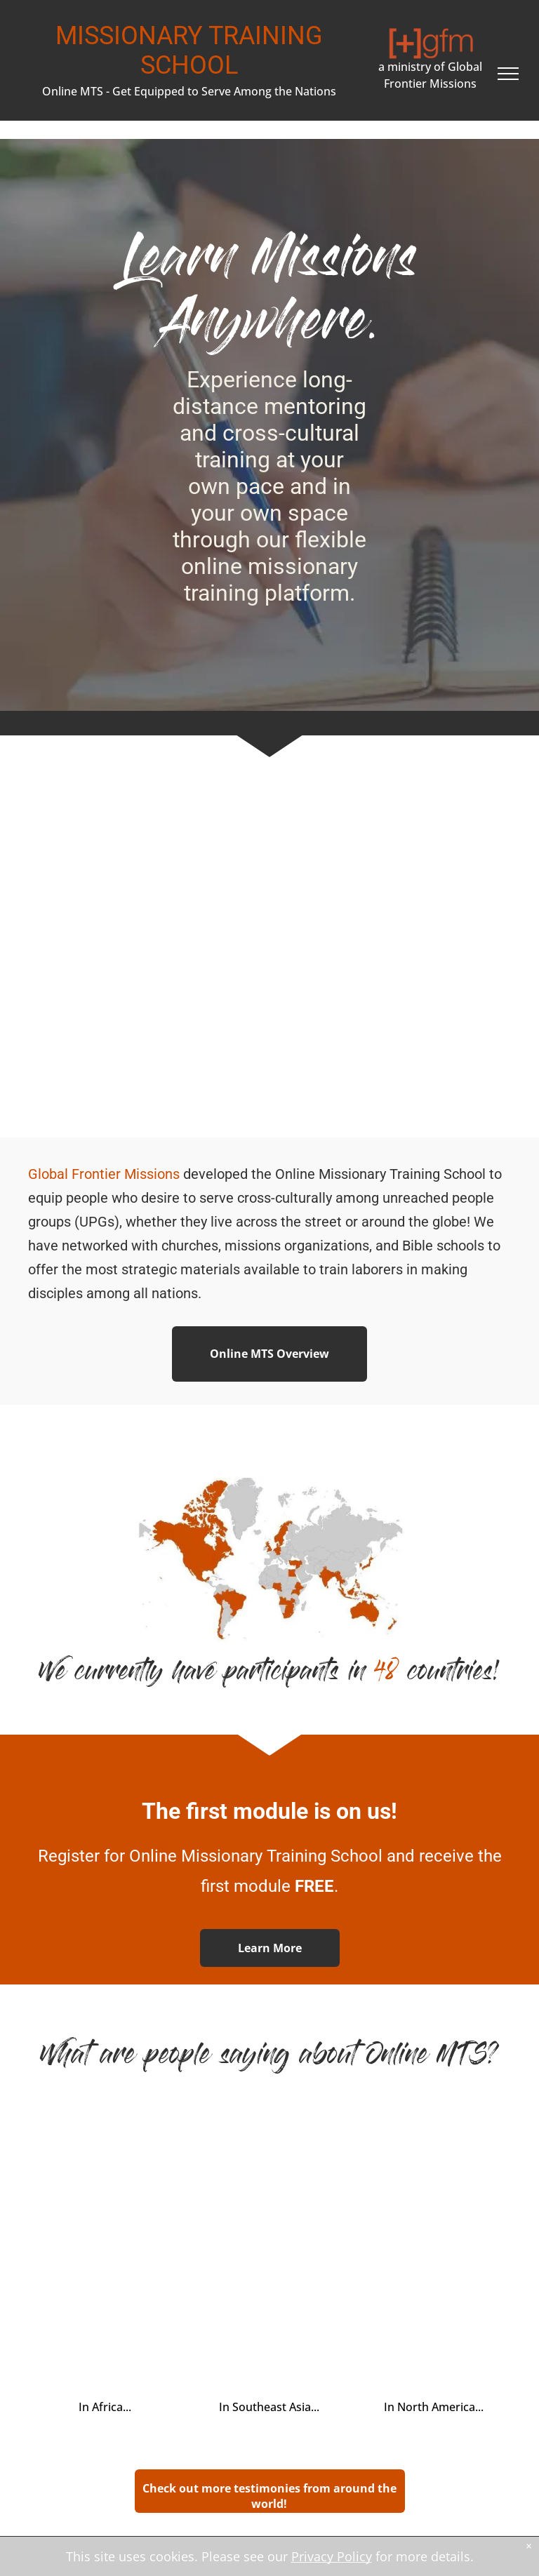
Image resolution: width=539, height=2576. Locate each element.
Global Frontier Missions (104, 1174)
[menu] (508, 73)
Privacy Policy (331, 2556)
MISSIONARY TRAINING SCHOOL (189, 50)
